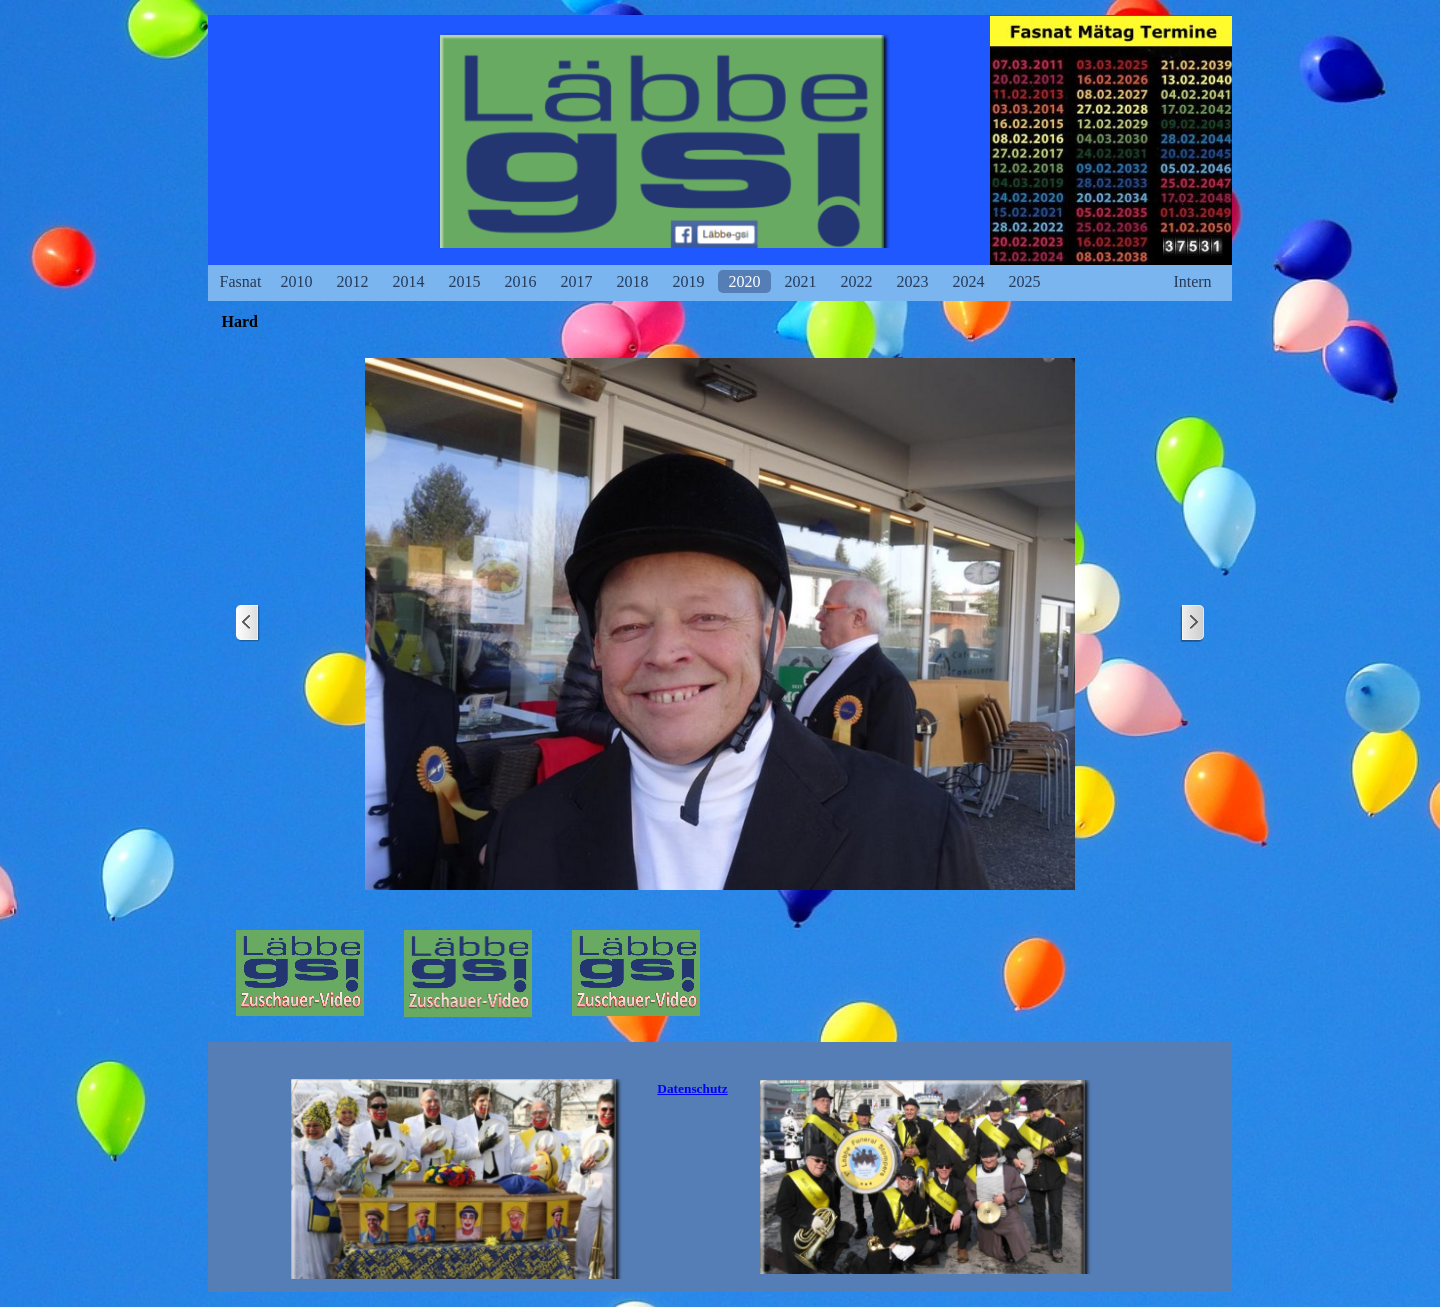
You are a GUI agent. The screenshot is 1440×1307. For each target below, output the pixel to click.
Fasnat (241, 281)
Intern (1192, 281)
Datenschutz (692, 1088)
